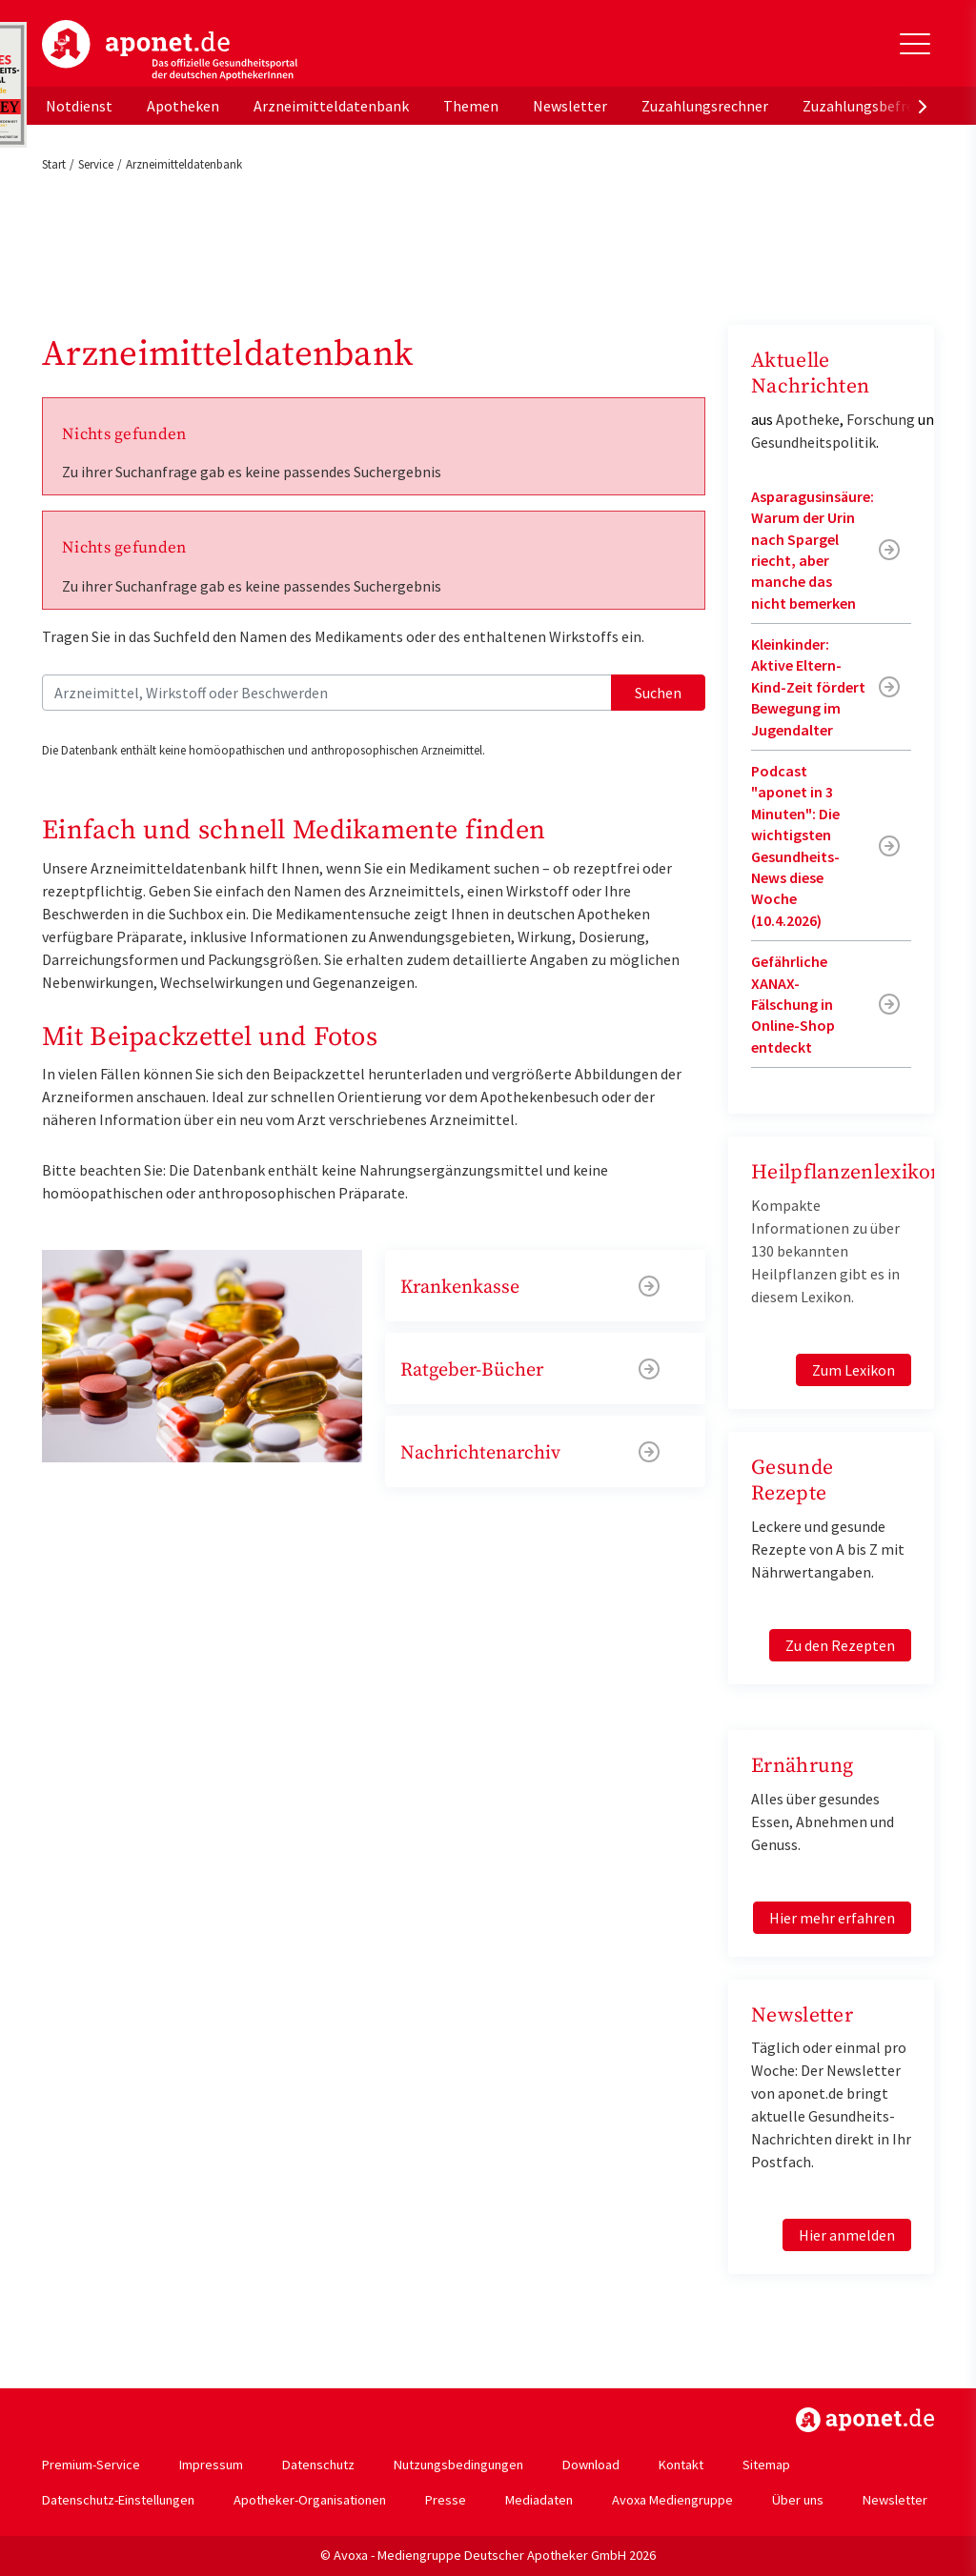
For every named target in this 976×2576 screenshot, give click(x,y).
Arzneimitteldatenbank (331, 105)
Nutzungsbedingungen (458, 2464)
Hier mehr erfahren (832, 1917)
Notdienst (79, 105)
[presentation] (922, 106)
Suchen (658, 692)
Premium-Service (91, 2464)
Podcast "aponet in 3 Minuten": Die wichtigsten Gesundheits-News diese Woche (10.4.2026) (795, 845)
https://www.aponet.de (865, 2419)
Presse (445, 2499)
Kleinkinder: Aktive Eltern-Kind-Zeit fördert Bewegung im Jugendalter (808, 686)
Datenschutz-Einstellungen (118, 2499)
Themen (470, 105)
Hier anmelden (847, 2234)
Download (591, 2464)
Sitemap (766, 2464)
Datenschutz (318, 2464)
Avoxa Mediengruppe (672, 2499)
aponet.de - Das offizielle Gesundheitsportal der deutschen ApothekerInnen (169, 50)
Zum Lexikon (853, 1369)
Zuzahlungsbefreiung (873, 105)
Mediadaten (539, 2499)
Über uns (798, 2499)
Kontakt (681, 2464)
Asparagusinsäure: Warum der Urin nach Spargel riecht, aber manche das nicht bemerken (812, 550)
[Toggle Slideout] (915, 44)
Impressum (211, 2464)
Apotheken (183, 105)
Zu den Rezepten (840, 1645)
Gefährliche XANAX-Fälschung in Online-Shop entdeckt (793, 1004)
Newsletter (570, 105)
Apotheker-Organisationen (310, 2499)
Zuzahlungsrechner (704, 105)
